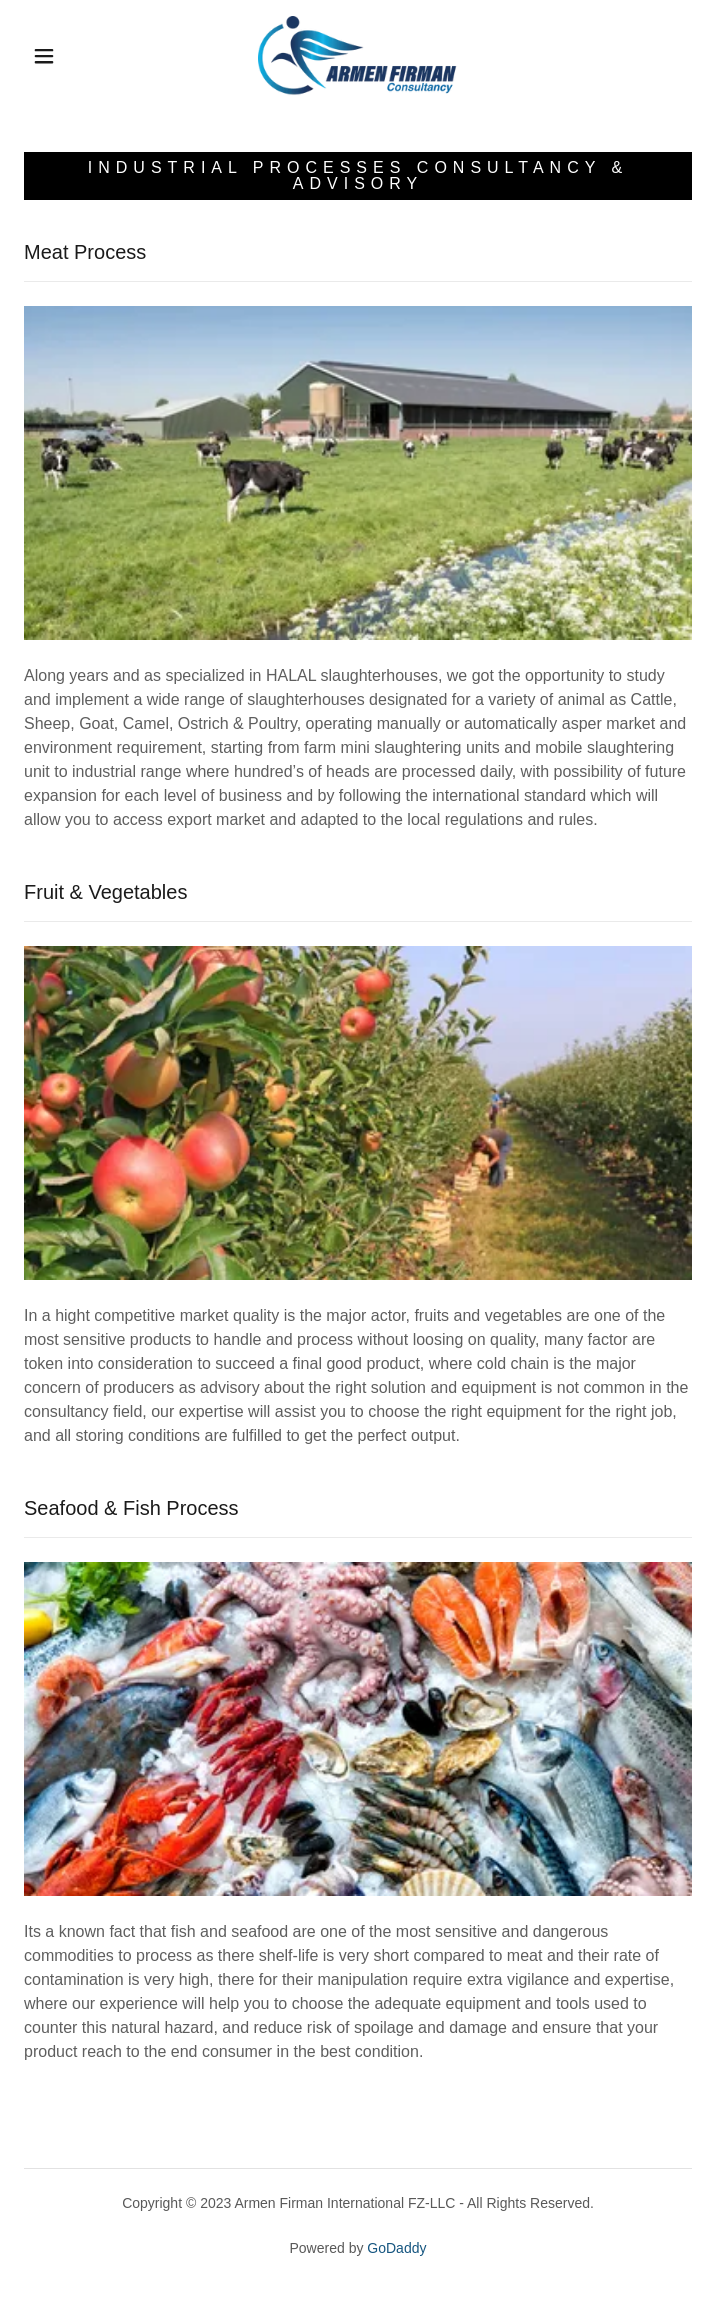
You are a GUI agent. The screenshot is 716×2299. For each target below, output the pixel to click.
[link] (358, 56)
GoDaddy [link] (396, 2248)
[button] (57, 56)
